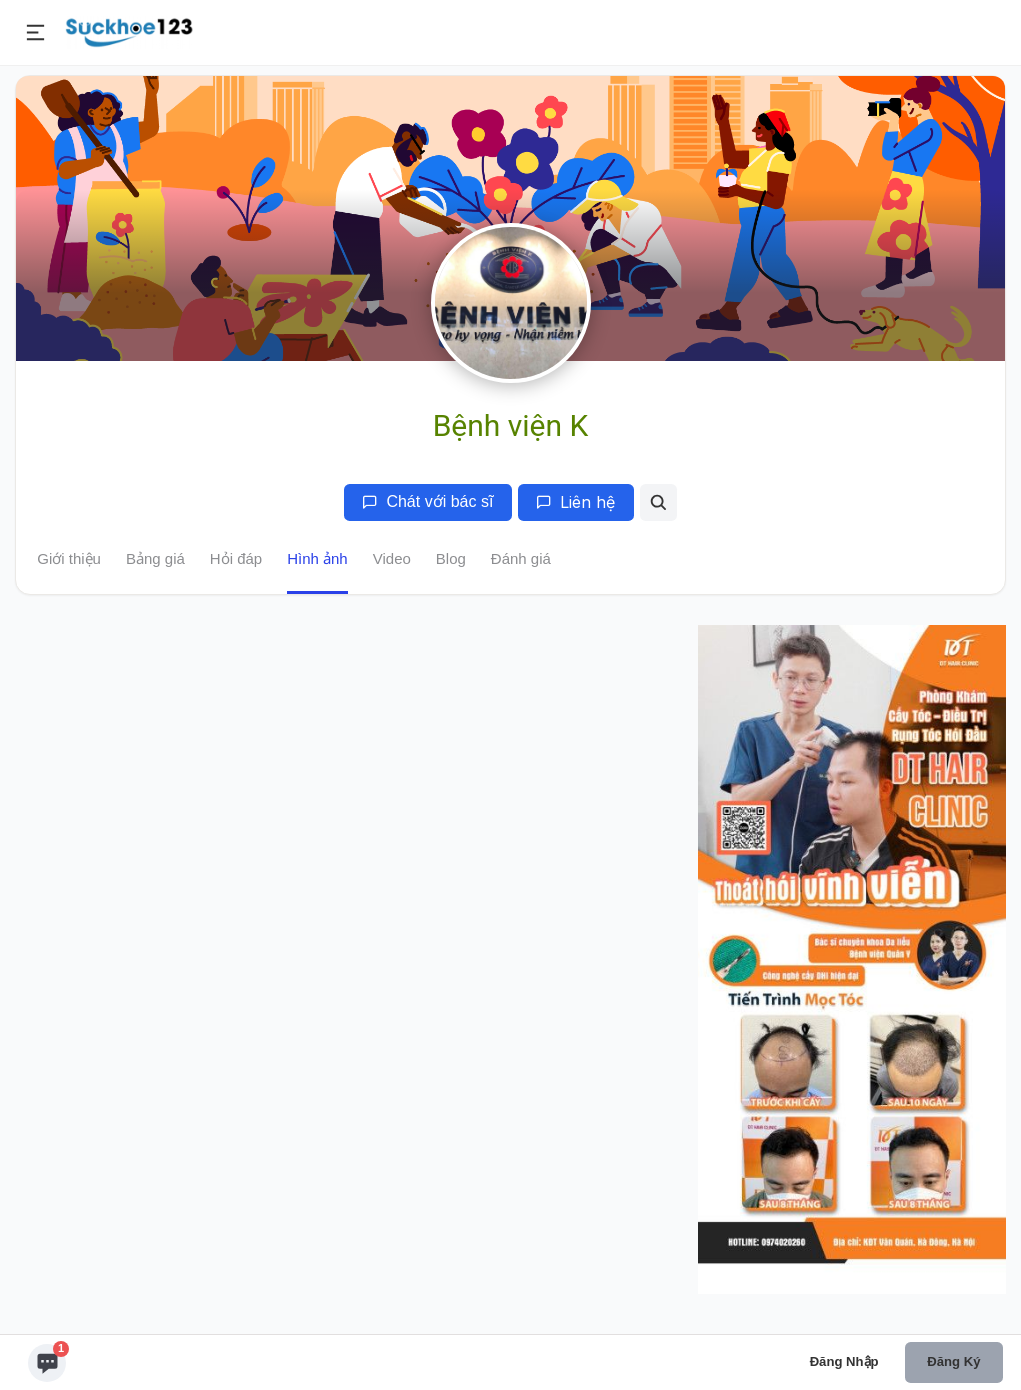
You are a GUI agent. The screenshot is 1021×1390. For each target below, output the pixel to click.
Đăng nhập (844, 1361)
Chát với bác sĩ (427, 501)
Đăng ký (953, 1361)
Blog (451, 558)
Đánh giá (521, 558)
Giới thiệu (69, 558)
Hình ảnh (317, 558)
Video (392, 558)
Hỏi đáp (236, 558)
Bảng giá (155, 558)
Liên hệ (575, 502)
